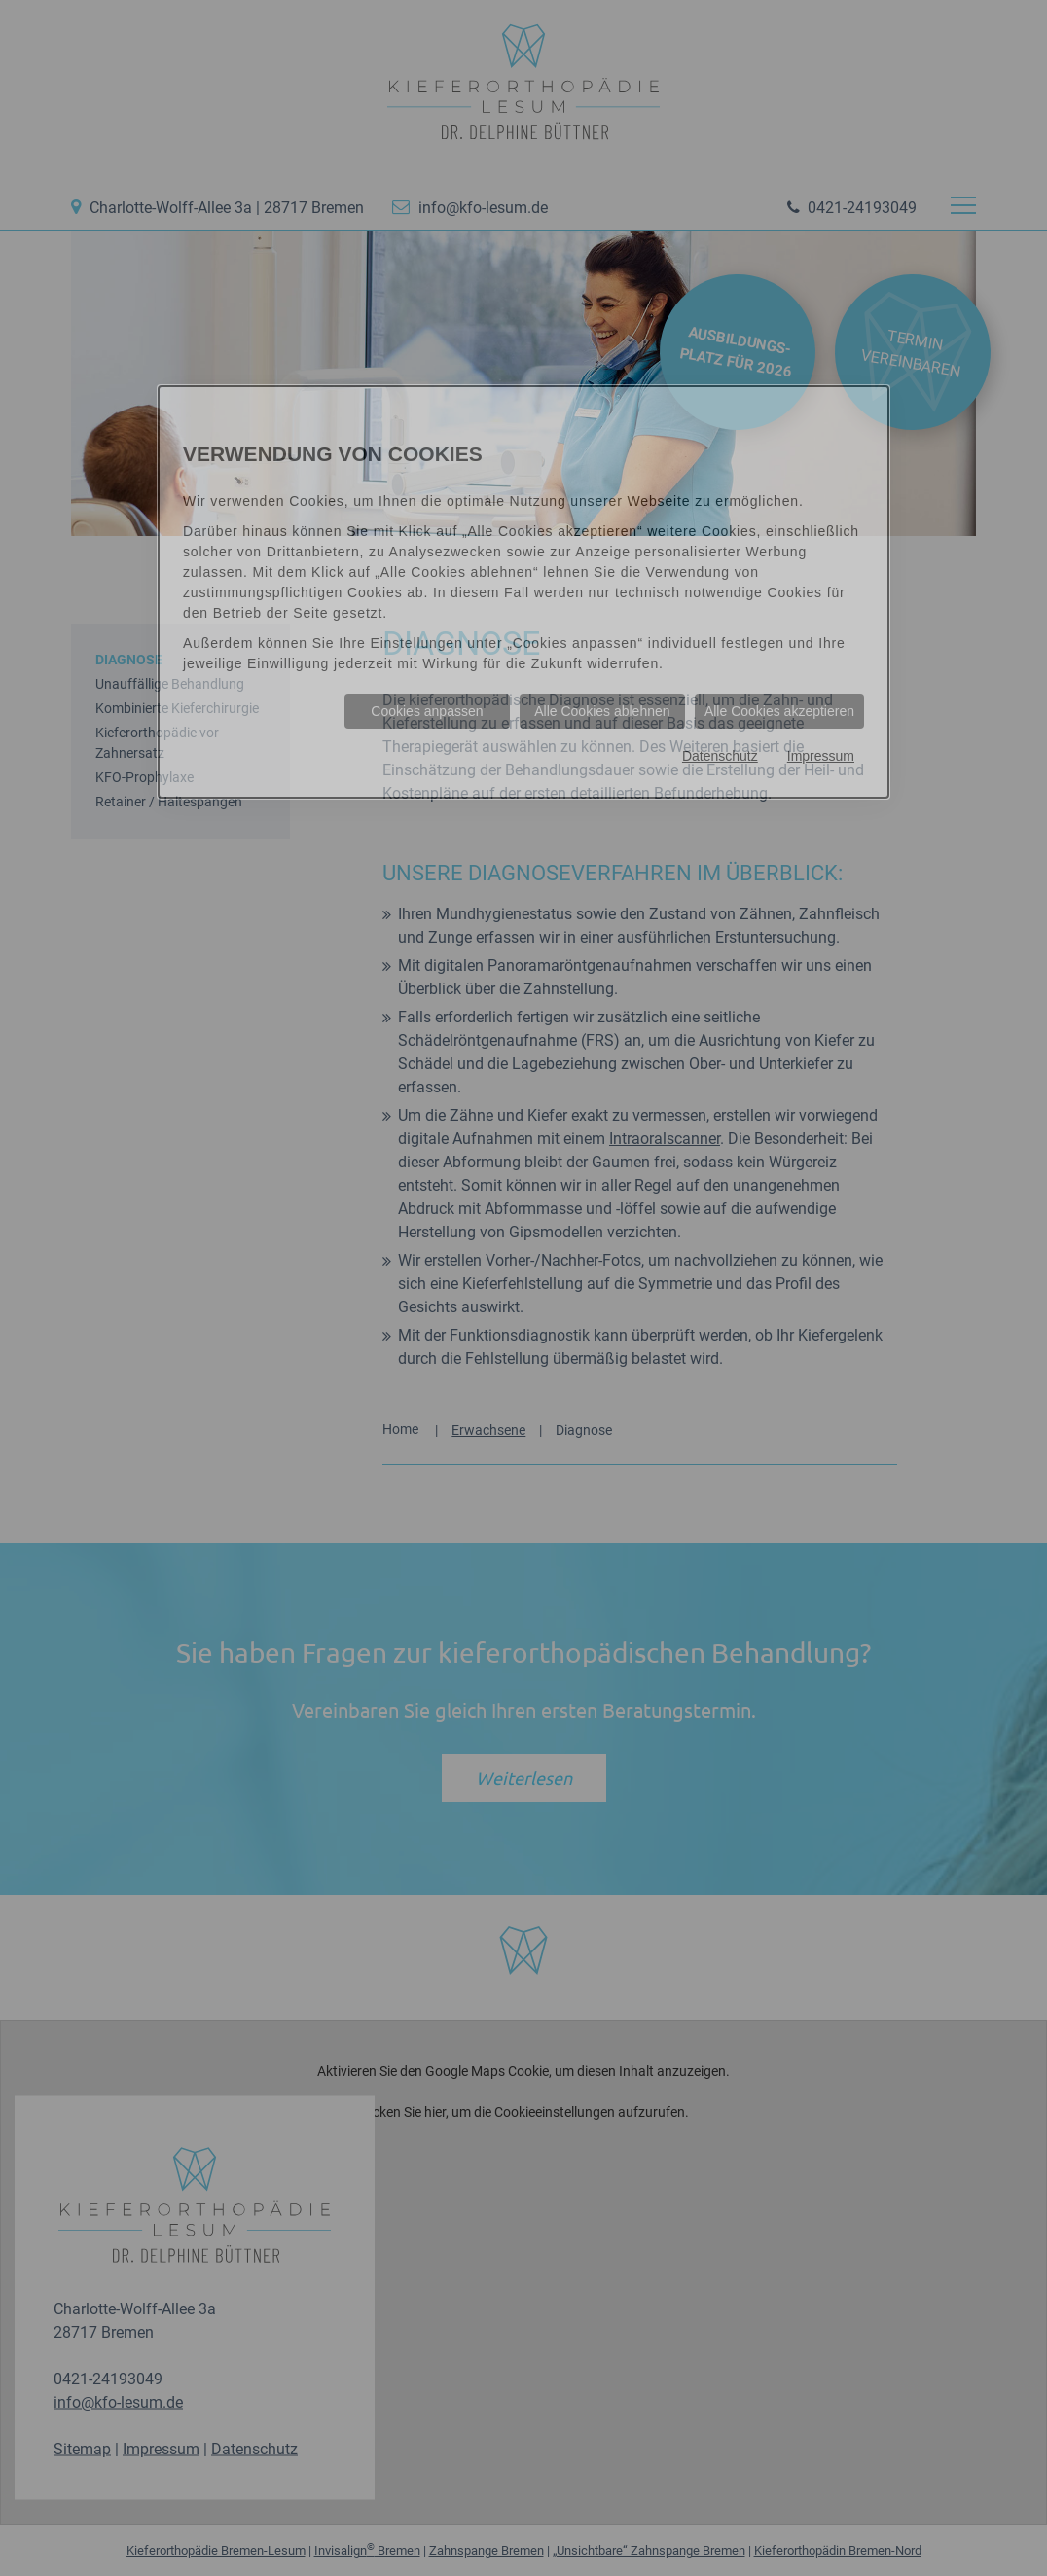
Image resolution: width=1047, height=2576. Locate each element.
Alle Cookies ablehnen (601, 711)
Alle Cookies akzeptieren (779, 711)
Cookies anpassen (427, 711)
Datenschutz (720, 756)
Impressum (820, 756)
